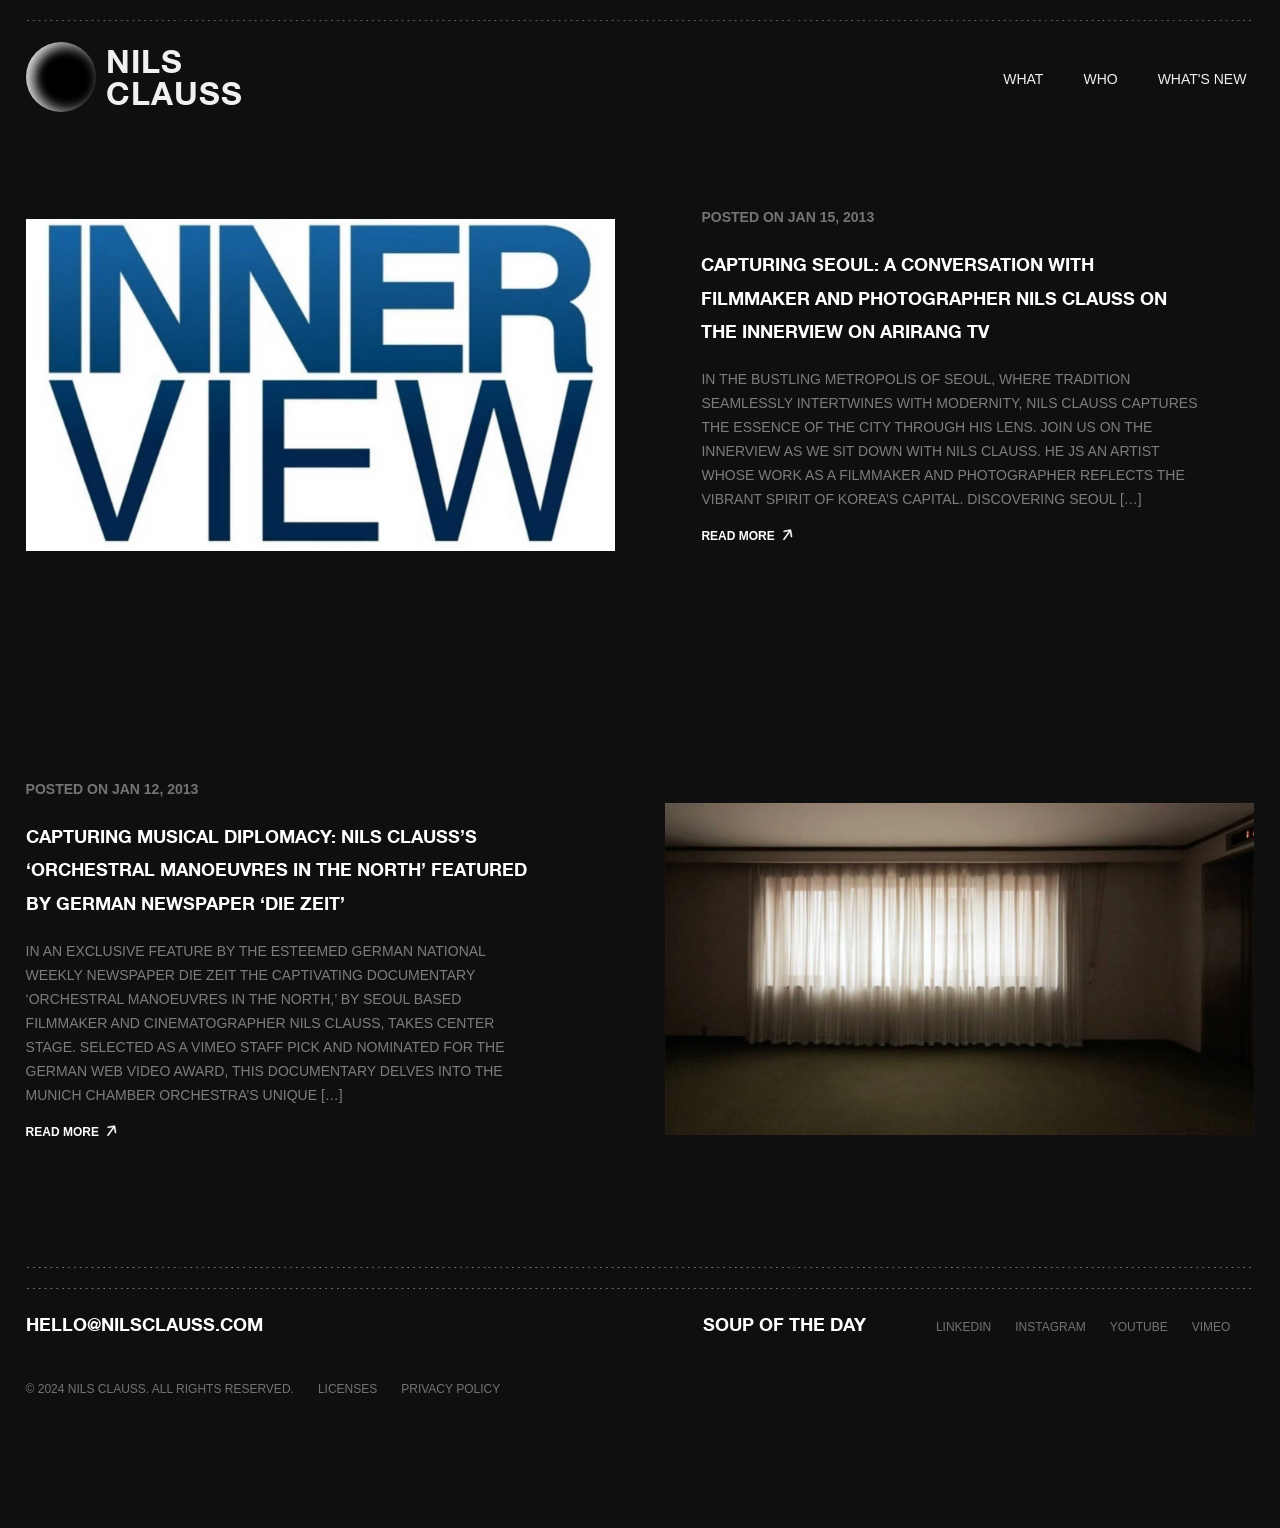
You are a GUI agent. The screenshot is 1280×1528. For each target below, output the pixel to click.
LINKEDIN (963, 1394)
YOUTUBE (1139, 1394)
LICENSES (347, 1456)
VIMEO (1211, 1394)
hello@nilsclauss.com (144, 1391)
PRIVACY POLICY (450, 1456)
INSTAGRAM (1050, 1394)
